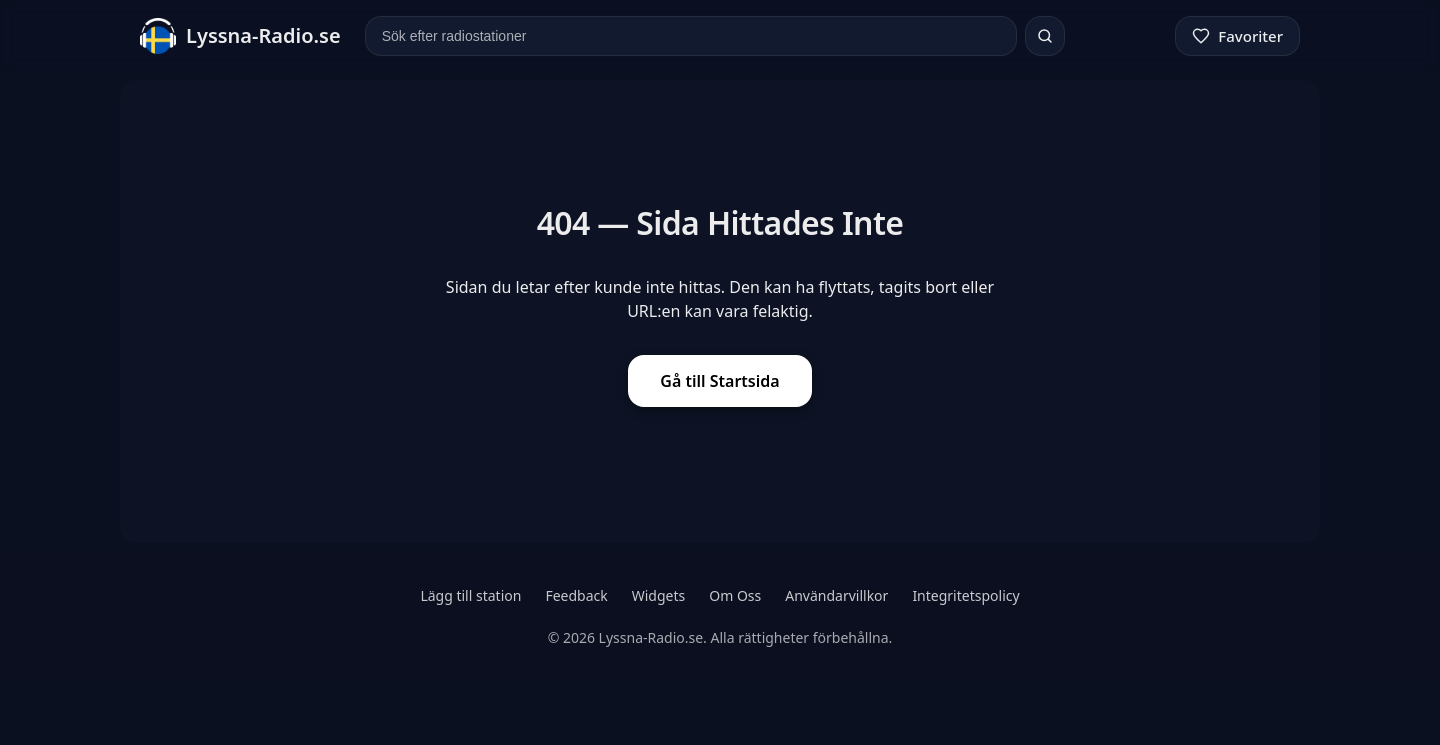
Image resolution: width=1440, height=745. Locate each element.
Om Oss (735, 595)
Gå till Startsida (719, 381)
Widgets (659, 595)
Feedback (576, 595)
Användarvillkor (836, 595)
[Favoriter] (1237, 36)
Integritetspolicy (965, 595)
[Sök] (1045, 36)
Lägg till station (470, 595)
